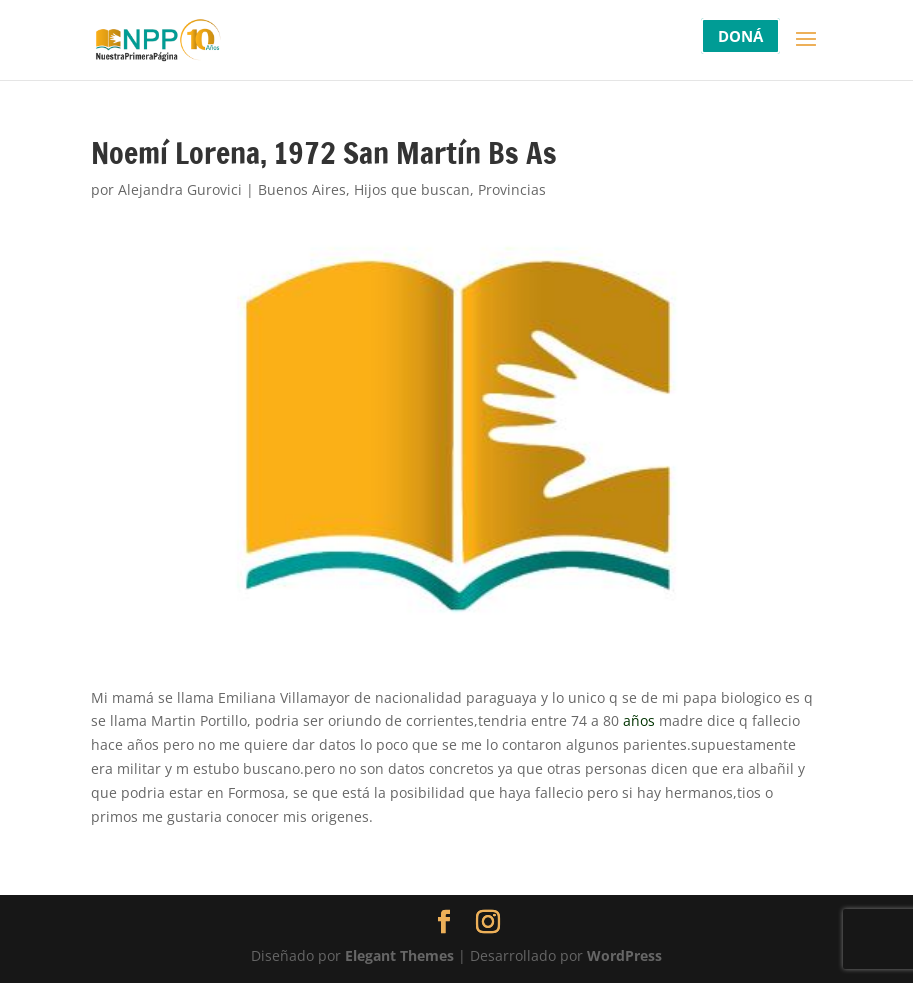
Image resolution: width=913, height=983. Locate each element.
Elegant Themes (399, 955)
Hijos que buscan (412, 189)
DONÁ (740, 36)
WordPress (624, 955)
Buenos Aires (302, 189)
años (639, 720)
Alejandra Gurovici (180, 189)
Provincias (512, 189)
